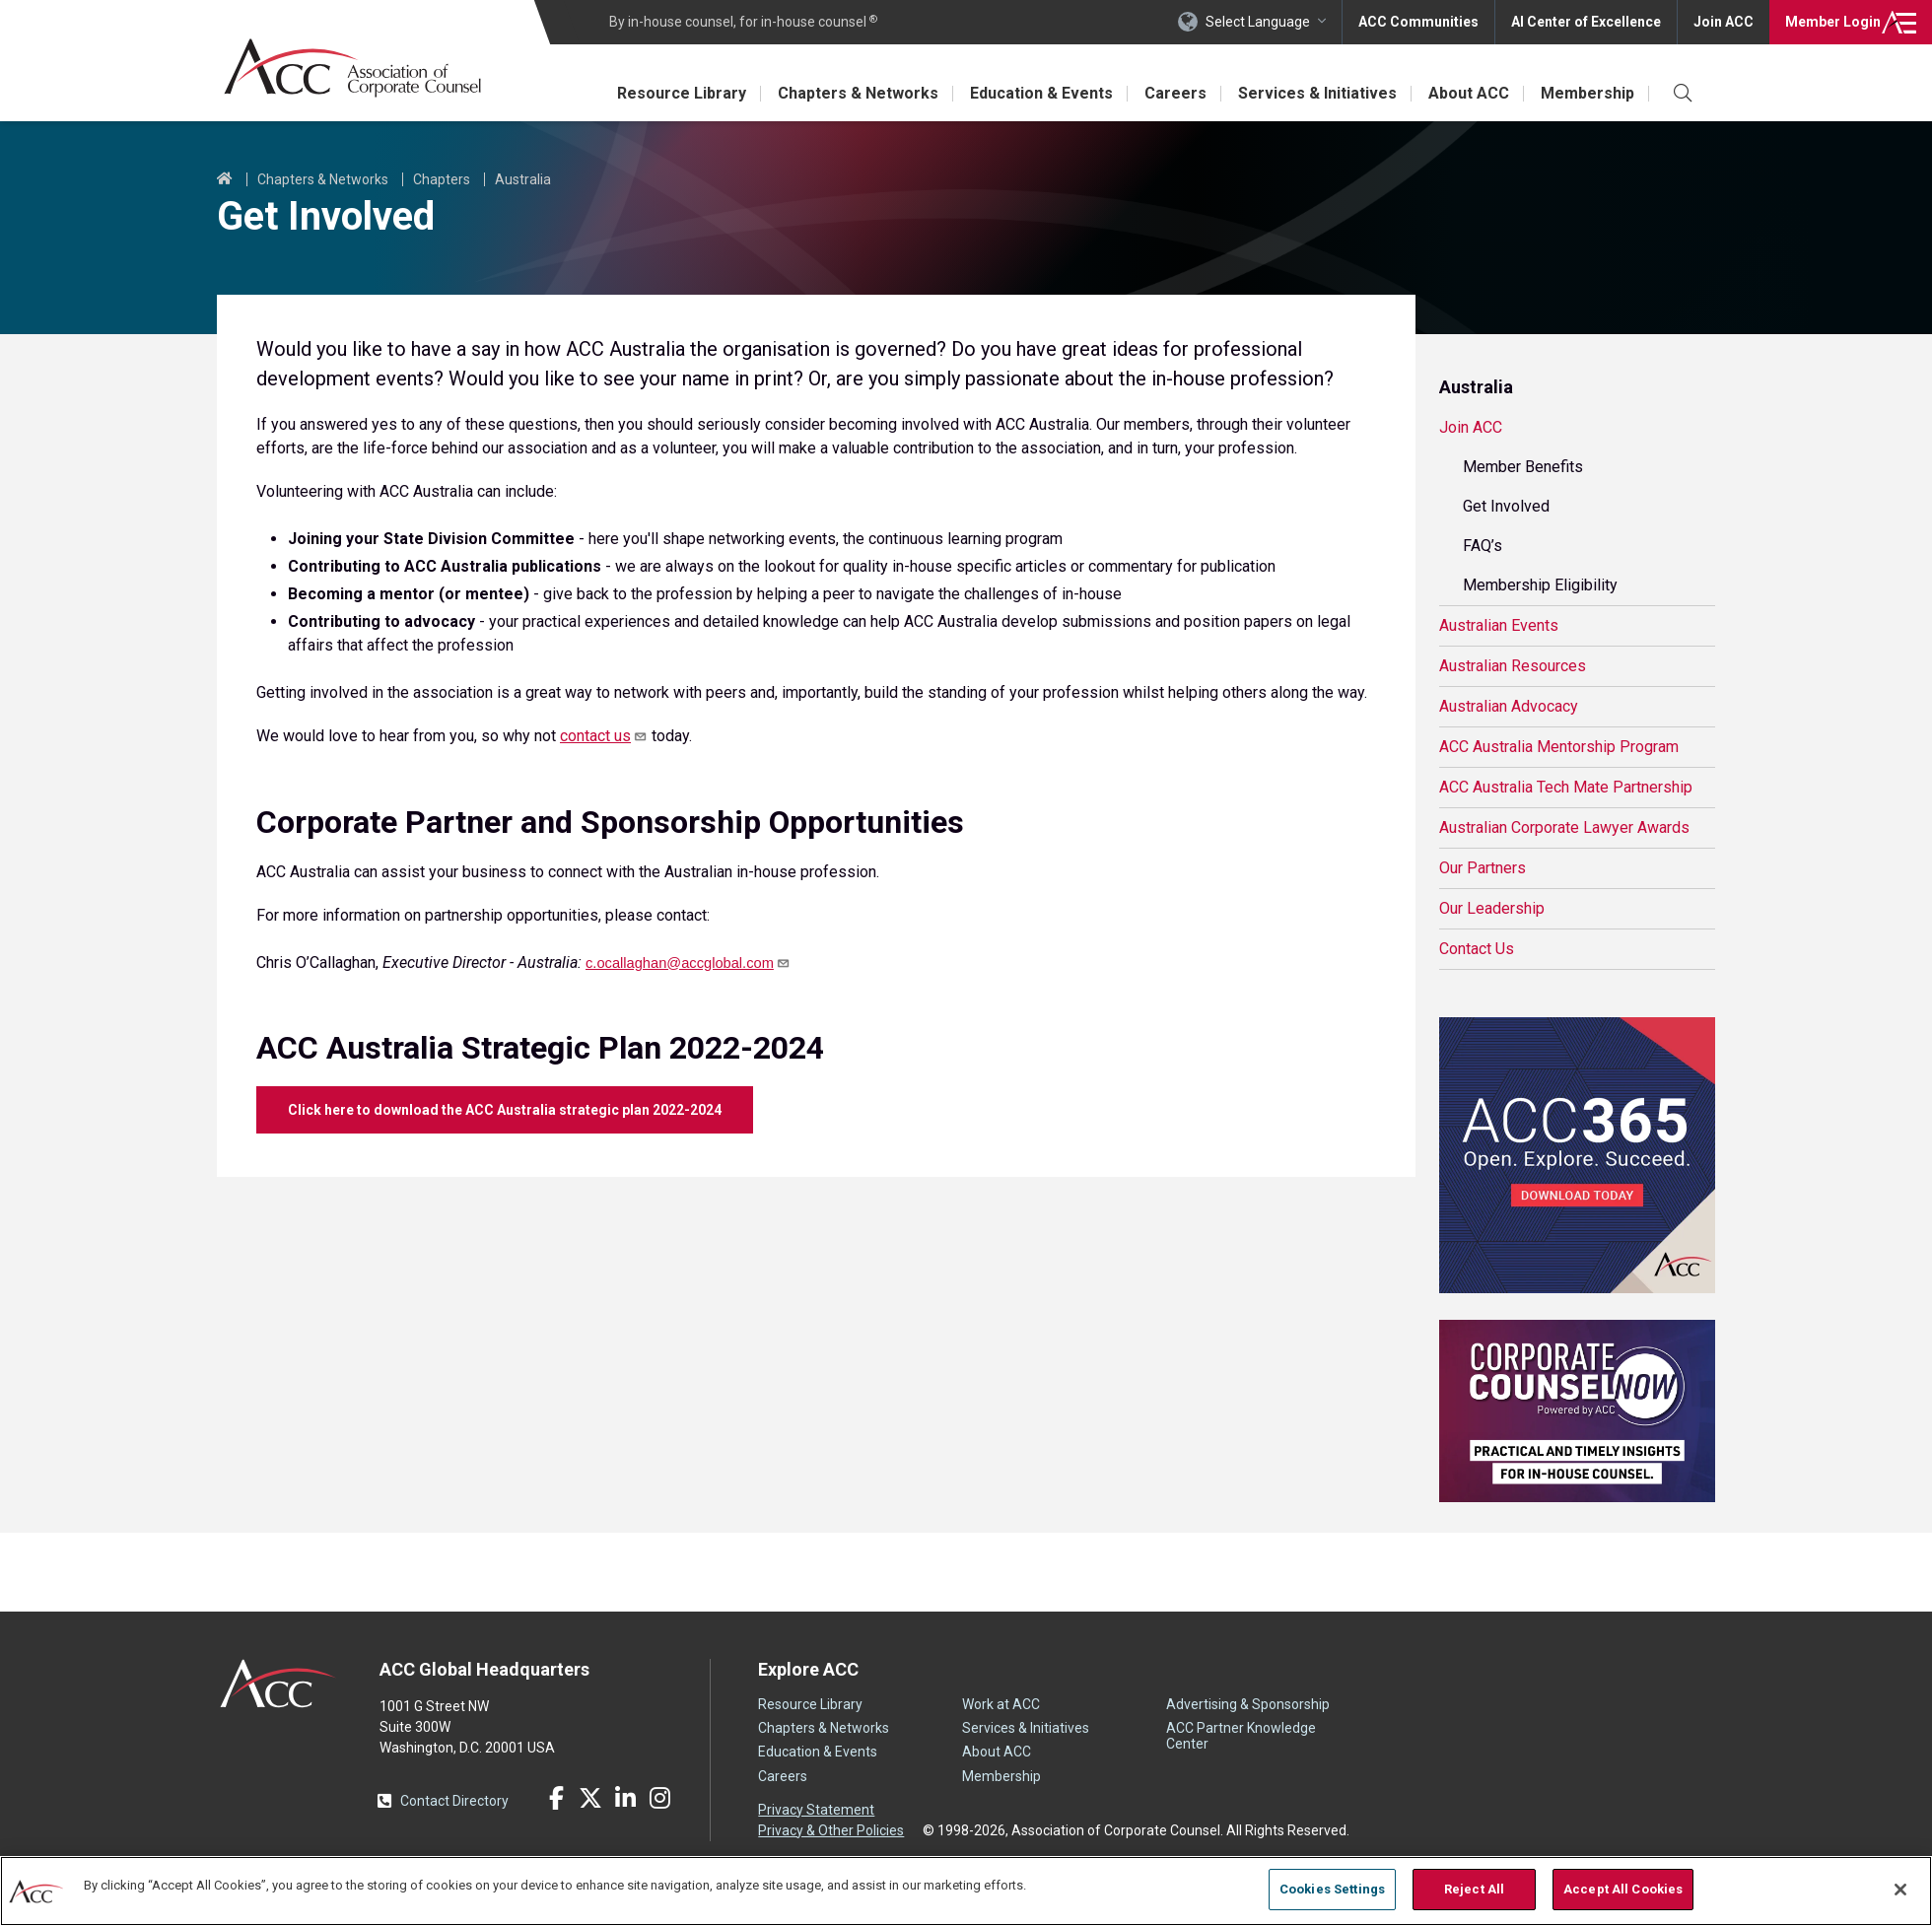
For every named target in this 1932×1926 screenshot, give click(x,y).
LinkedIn (625, 1798)
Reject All (1474, 1889)
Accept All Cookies (1623, 1889)
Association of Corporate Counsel (352, 67)
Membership (1587, 93)
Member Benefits (1523, 466)
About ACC (1468, 93)
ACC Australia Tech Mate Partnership (1565, 787)
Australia (523, 179)
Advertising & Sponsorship (1248, 1704)
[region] (966, 1891)
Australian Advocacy (1508, 706)
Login (1833, 22)
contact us (604, 735)
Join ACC (1723, 22)
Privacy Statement (816, 1810)
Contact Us (1476, 948)
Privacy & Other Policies (831, 1830)
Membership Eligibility (1540, 585)
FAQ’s (1482, 545)
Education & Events (1041, 93)
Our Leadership (1492, 908)
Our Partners (1482, 868)
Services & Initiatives (1317, 93)
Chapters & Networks (858, 93)
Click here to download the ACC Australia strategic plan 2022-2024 (505, 1110)
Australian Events (1498, 625)
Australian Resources (1512, 665)
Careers (1175, 93)
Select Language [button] (1258, 22)
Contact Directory (454, 1801)
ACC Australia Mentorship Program (1559, 746)
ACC (278, 1683)
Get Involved (1506, 506)
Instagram (659, 1798)
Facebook (556, 1798)
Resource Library (681, 93)
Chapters (441, 179)
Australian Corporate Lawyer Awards (1564, 827)
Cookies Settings (1332, 1889)
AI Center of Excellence (1586, 22)
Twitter (590, 1798)
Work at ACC (1001, 1704)
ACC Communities (1418, 22)
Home (225, 179)
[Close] (1900, 1889)
